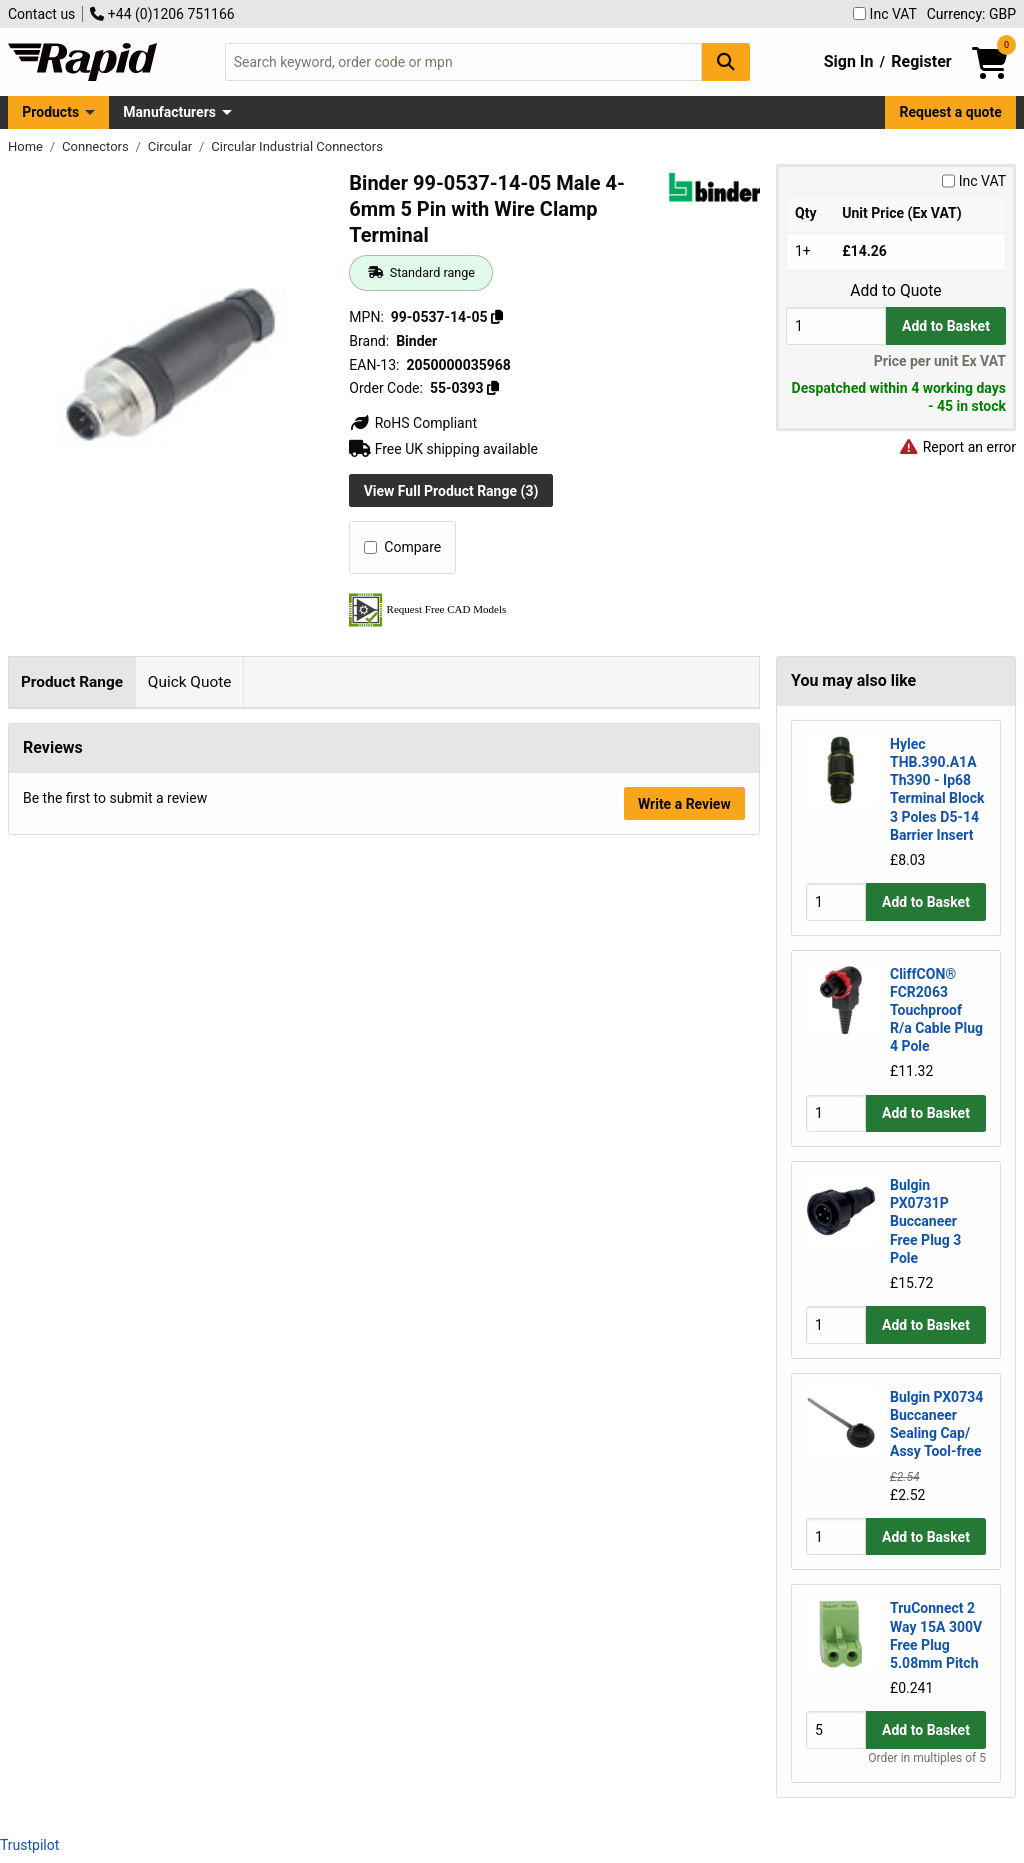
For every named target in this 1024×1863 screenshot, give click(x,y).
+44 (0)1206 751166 (162, 14)
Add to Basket (946, 326)
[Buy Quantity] (836, 325)
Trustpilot (29, 1845)
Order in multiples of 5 (927, 1758)
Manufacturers (169, 112)
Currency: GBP (971, 14)
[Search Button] (726, 61)
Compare (402, 547)
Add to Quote (895, 291)
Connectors (97, 146)
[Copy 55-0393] (493, 388)
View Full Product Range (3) (451, 491)
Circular (172, 146)
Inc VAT (885, 14)
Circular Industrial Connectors (297, 146)
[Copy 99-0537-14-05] (497, 317)
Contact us (41, 14)
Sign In (849, 61)
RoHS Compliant (413, 423)
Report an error (957, 447)
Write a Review (684, 882)
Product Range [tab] (72, 682)
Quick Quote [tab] (190, 682)
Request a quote (951, 112)
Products (50, 112)
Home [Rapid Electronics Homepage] (27, 146)
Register (921, 61)
